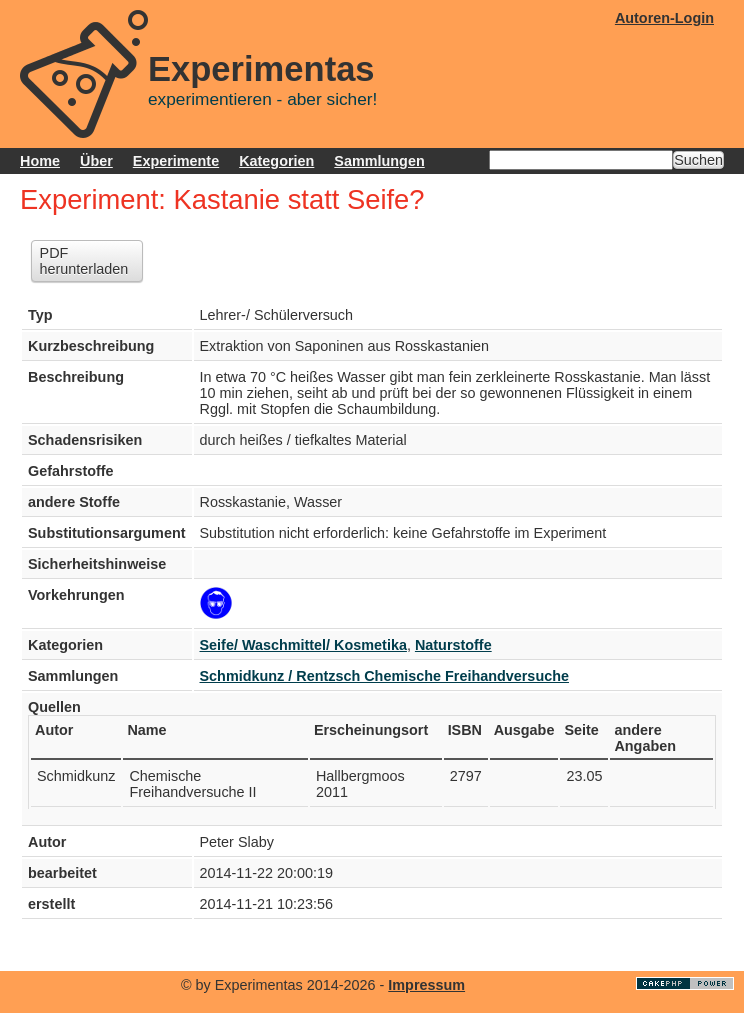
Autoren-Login (664, 18)
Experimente (176, 161)
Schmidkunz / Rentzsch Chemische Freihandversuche (384, 676)
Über (96, 161)
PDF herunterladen (84, 261)
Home (40, 161)
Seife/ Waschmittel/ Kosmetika (303, 645)
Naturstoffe (453, 645)
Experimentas (261, 69)
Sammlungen (379, 161)
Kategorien (276, 161)
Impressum (426, 985)
